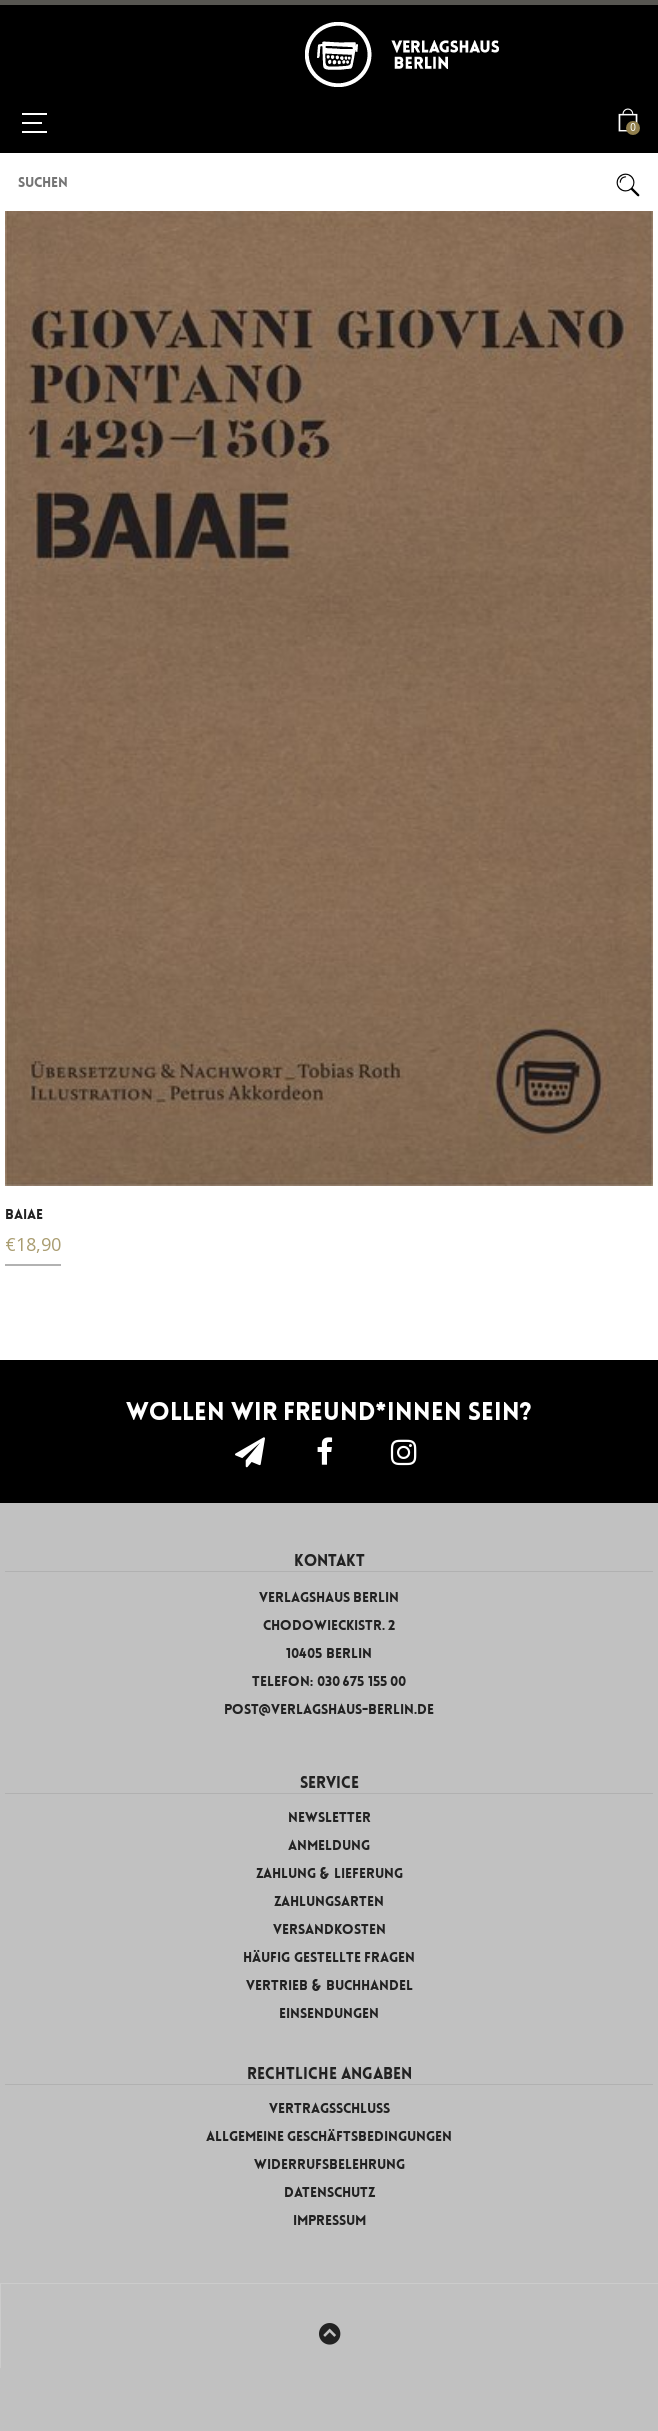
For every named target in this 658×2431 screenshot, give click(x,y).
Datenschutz (329, 2192)
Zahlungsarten (329, 1901)
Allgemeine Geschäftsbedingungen (329, 2136)
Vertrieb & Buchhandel (329, 1985)
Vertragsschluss (329, 2108)
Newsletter (329, 1817)
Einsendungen (329, 2013)
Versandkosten (329, 1929)
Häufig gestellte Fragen (329, 1957)
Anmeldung (329, 1845)
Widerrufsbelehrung (329, 2164)
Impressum (329, 2220)
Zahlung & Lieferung (329, 1873)
